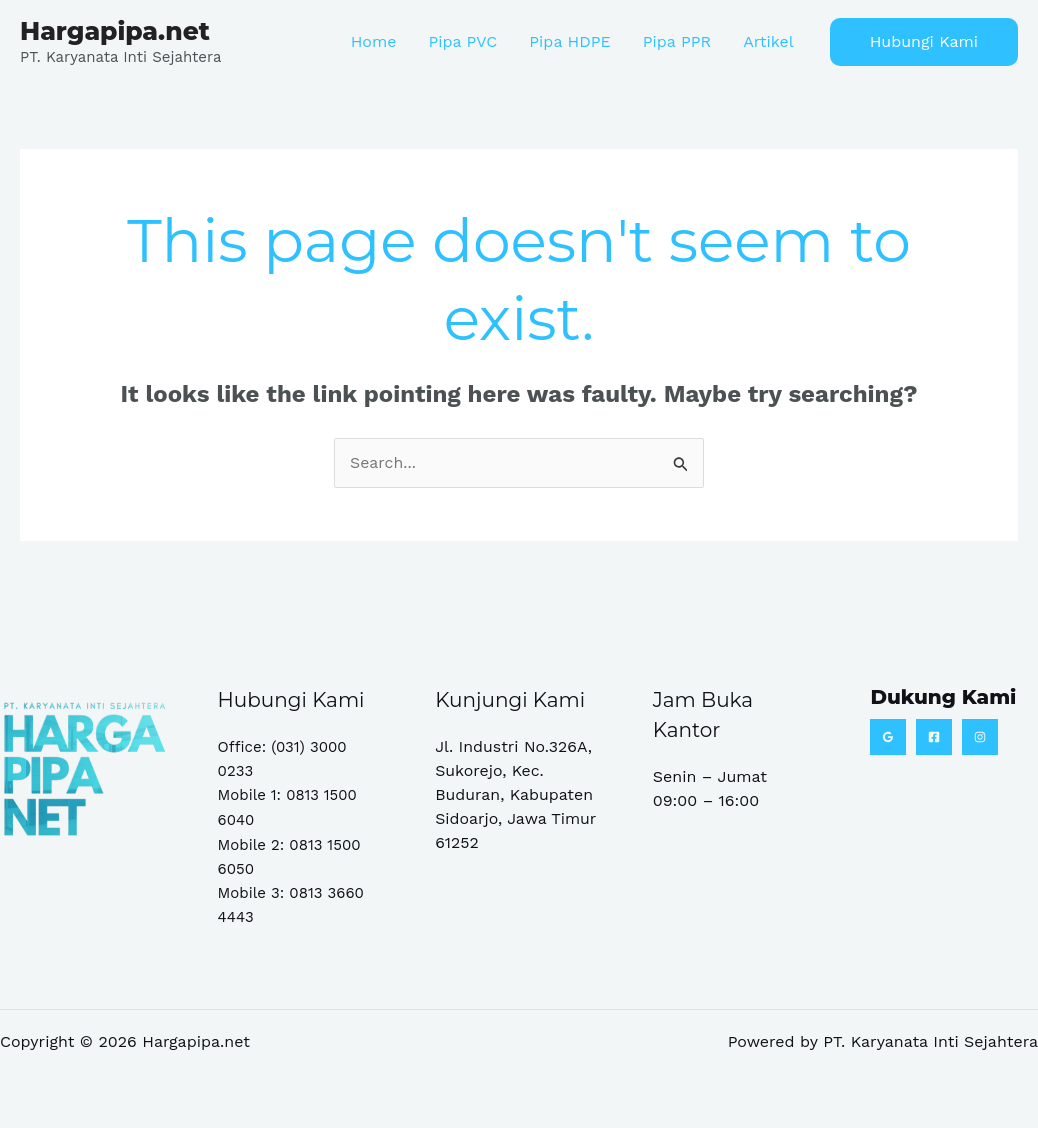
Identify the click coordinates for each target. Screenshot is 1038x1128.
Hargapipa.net (115, 31)
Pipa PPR (677, 41)
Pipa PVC (462, 41)
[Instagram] (980, 737)
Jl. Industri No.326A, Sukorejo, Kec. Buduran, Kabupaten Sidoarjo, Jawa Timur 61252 (516, 794)
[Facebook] (934, 737)
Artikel (768, 41)
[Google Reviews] (888, 737)
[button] (924, 42)
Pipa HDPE (569, 41)
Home (374, 41)
